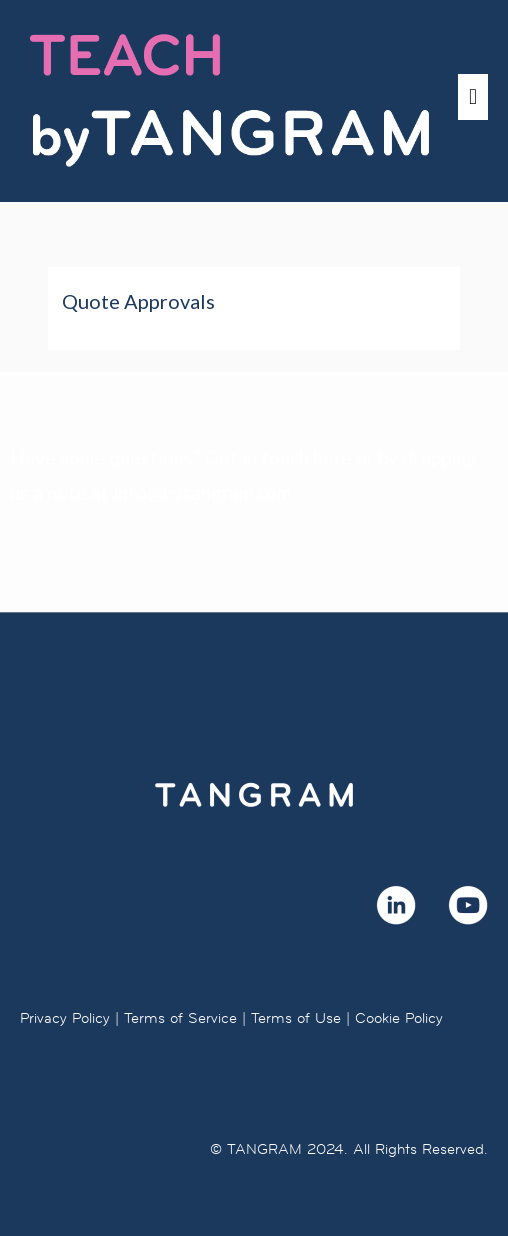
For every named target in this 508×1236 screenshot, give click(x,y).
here (332, 457)
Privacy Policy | (69, 1017)
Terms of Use (296, 1017)
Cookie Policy (399, 1017)
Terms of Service (180, 1017)
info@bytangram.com (202, 492)
